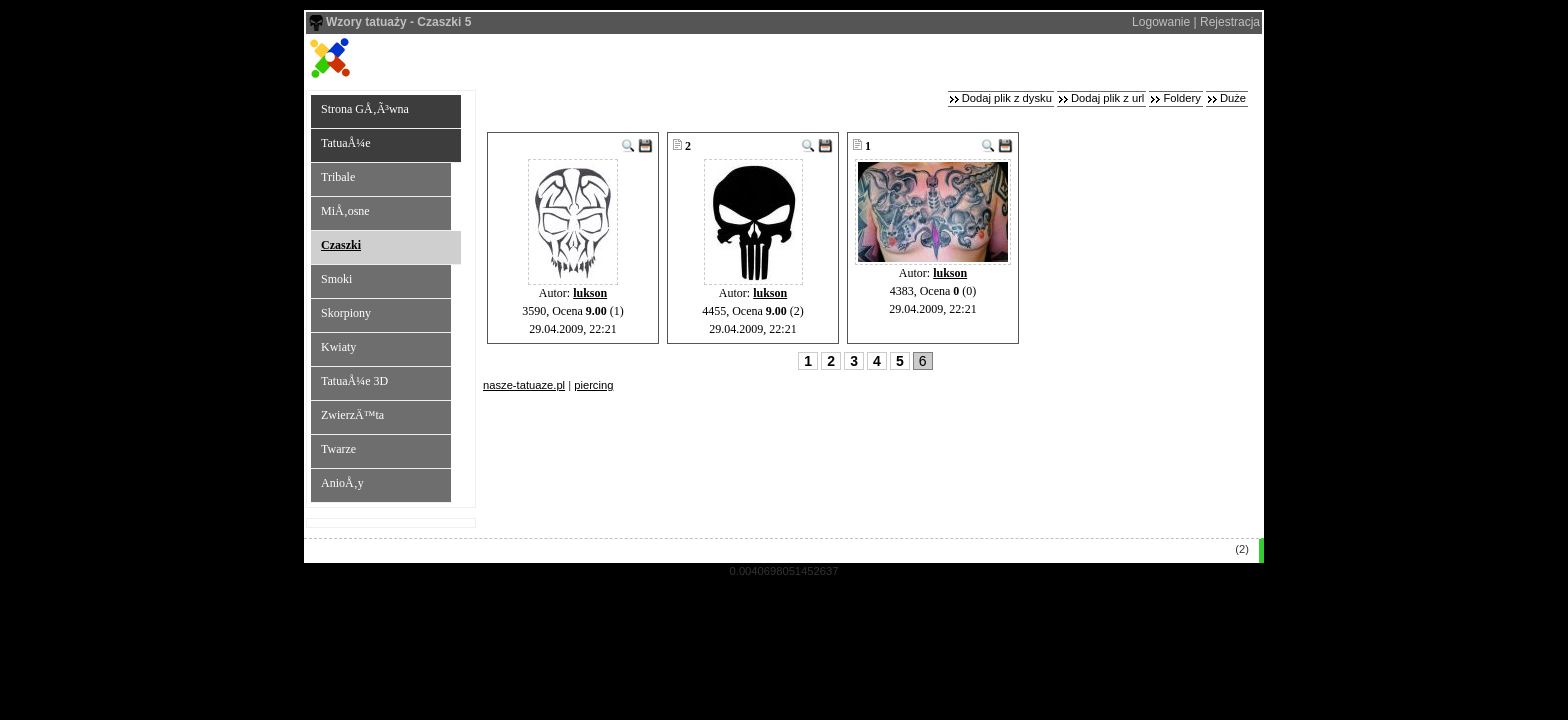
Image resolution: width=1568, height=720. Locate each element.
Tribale (338, 177)
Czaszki (341, 245)
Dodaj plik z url (1107, 98)
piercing (593, 385)
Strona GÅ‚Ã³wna (365, 109)
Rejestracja (1230, 22)
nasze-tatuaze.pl (524, 385)
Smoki (336, 279)
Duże (1233, 98)
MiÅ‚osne (345, 211)
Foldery (1181, 98)
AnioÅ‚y (342, 483)
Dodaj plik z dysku (1007, 98)
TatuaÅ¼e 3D (354, 381)
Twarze (338, 449)
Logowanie (1161, 22)
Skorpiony (346, 313)
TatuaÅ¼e (345, 143)
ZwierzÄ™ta (352, 415)
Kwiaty (338, 347)
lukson (590, 293)
